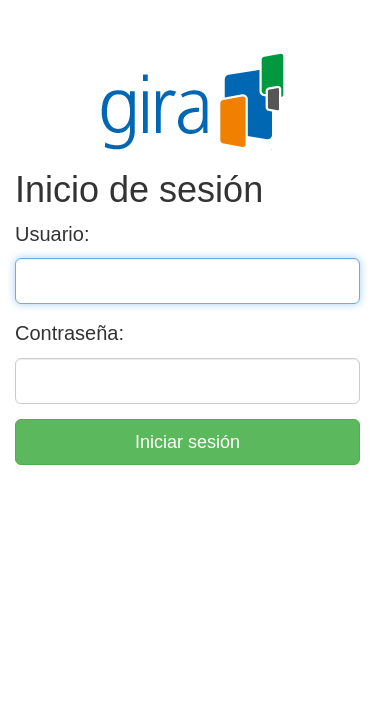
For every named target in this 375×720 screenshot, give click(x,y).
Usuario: (52, 234)
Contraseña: (69, 333)
